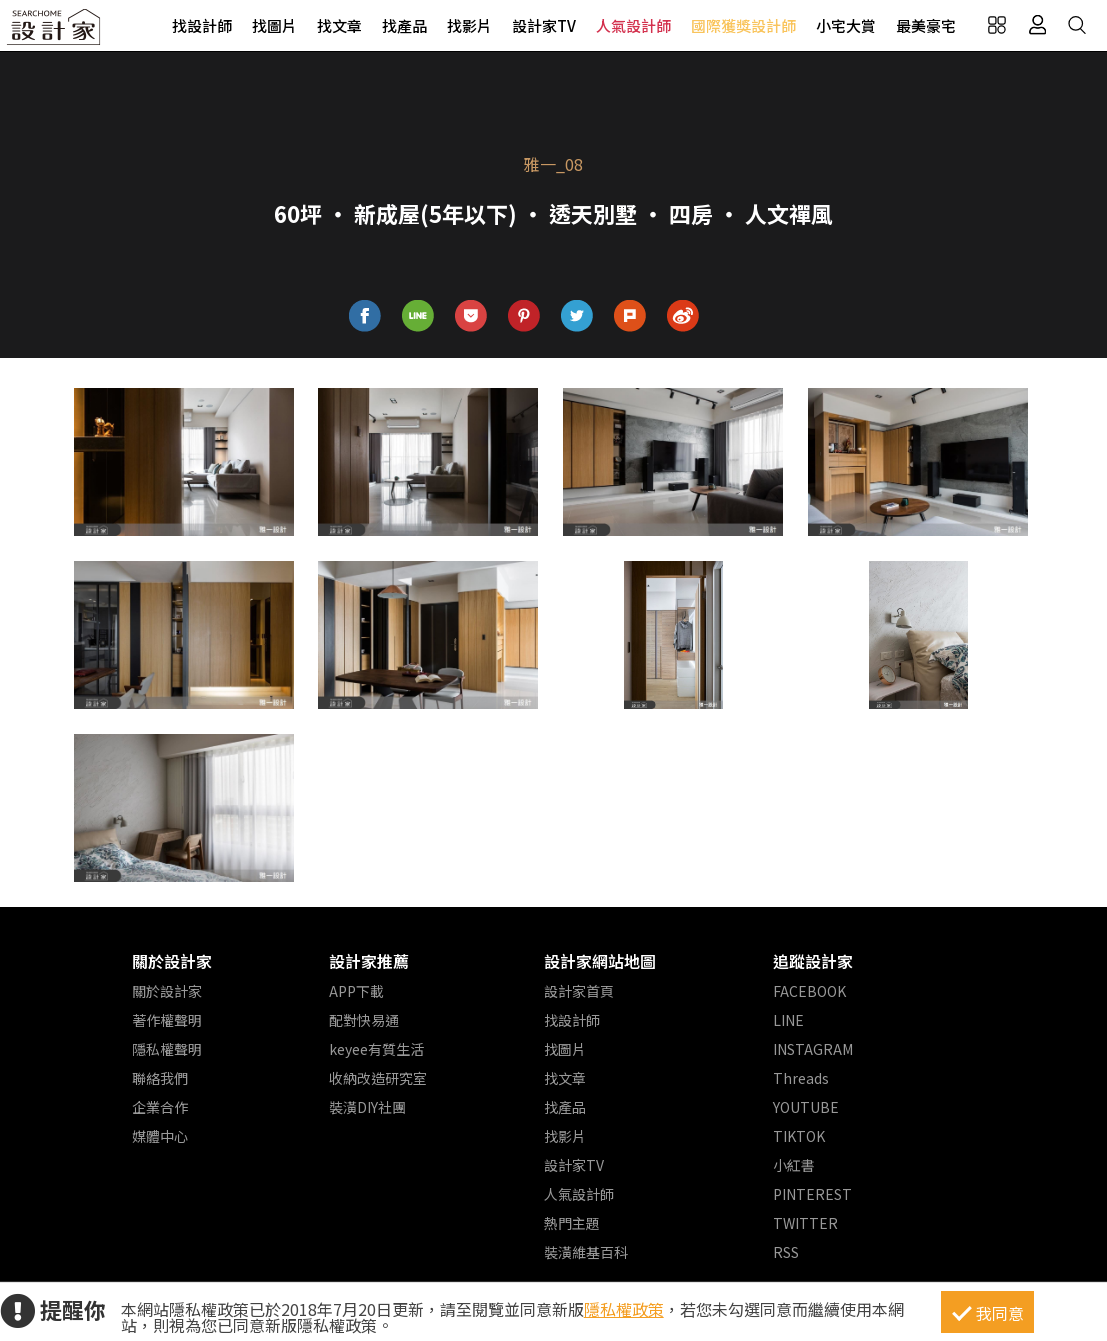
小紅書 (794, 1165)
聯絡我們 (160, 1078)
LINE (788, 1020)
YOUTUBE (806, 1107)
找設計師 (202, 25)
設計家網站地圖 (600, 961)
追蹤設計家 (813, 961)
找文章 (339, 25)
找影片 (469, 25)
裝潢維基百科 (586, 1252)
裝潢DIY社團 (367, 1107)
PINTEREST (812, 1194)
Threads (801, 1078)
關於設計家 (172, 961)
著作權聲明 (167, 1020)
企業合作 (160, 1107)
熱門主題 (572, 1223)
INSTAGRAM (813, 1049)
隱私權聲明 (167, 1049)
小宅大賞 (846, 25)
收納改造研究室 (378, 1078)
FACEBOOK (809, 991)
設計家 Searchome (55, 32)
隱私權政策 (624, 1309)
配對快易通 (364, 1020)
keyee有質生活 (376, 1049)
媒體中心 (160, 1136)
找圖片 (274, 25)
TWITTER (805, 1223)
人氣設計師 (633, 25)
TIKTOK (799, 1136)
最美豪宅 (926, 25)
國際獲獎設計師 (743, 25)
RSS (786, 1252)
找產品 (404, 25)
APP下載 (356, 991)
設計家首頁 (579, 991)
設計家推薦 (369, 961)
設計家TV (544, 25)
